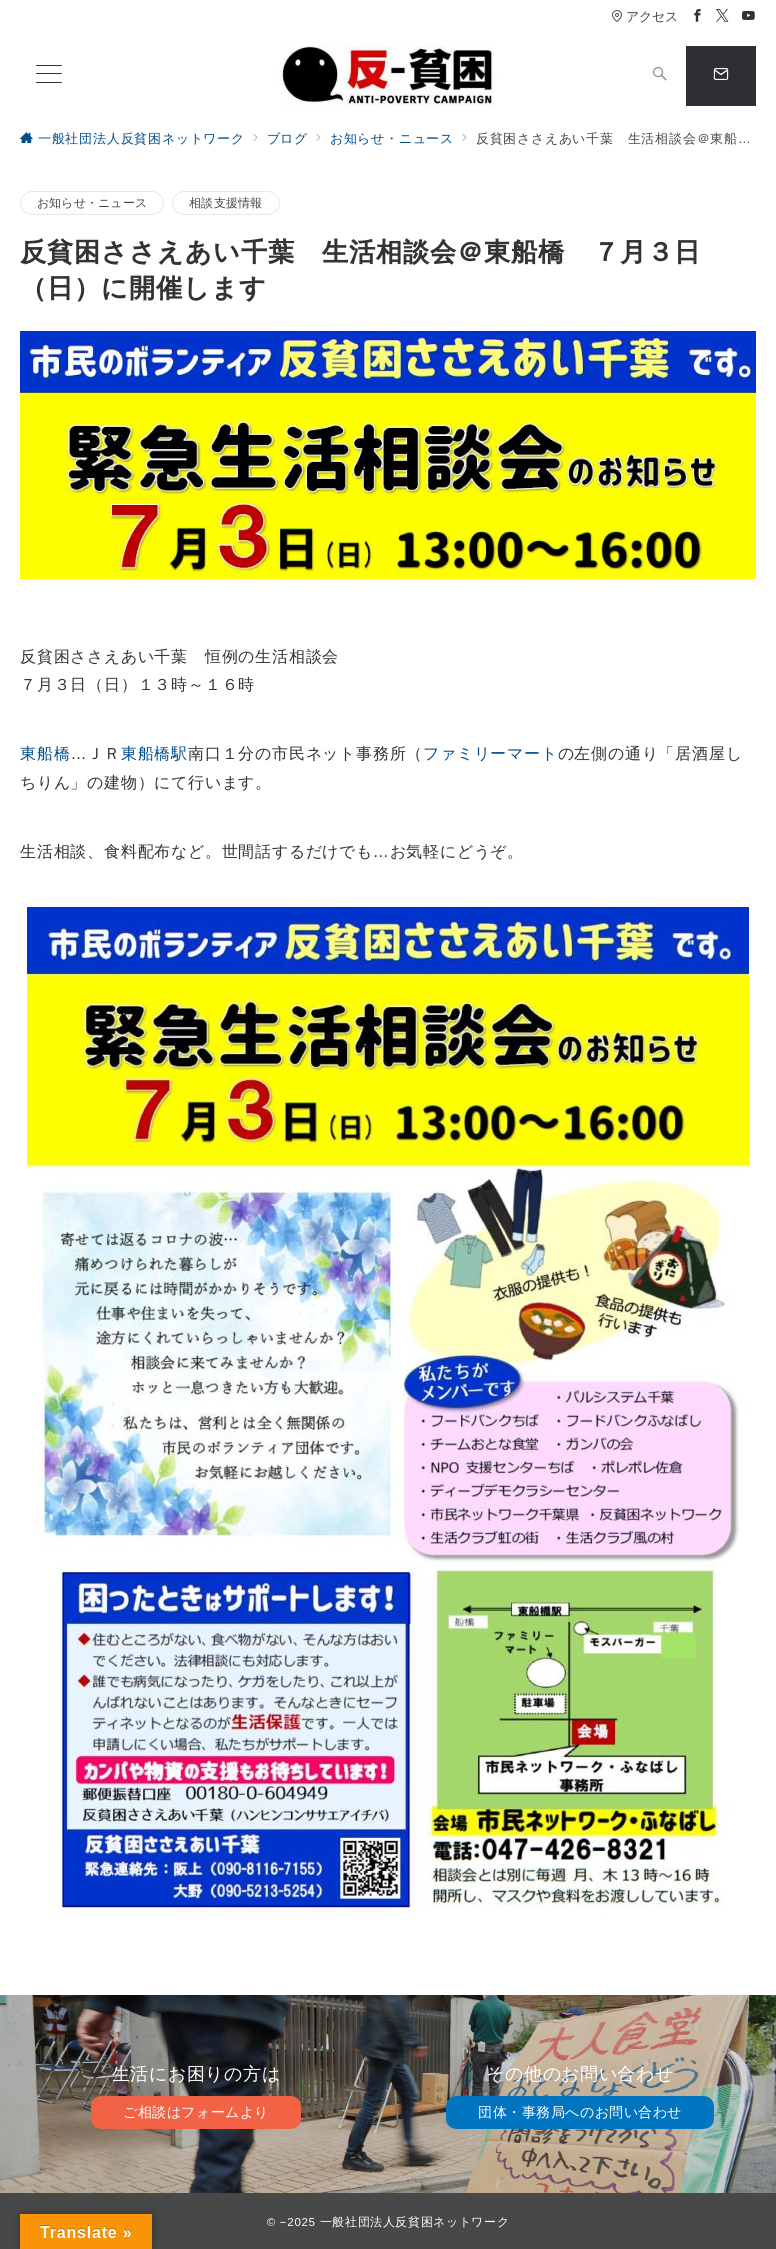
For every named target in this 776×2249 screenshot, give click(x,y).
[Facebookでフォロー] (698, 16)
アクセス (644, 16)
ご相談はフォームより (196, 2112)
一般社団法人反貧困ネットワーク (415, 2221)
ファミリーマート (490, 753)
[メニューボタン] (49, 76)
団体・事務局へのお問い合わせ (580, 2112)
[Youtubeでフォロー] (749, 16)
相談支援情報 (225, 202)
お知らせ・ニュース (92, 202)
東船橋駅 (154, 753)
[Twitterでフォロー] (723, 16)
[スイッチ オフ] (660, 76)
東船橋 (45, 753)
